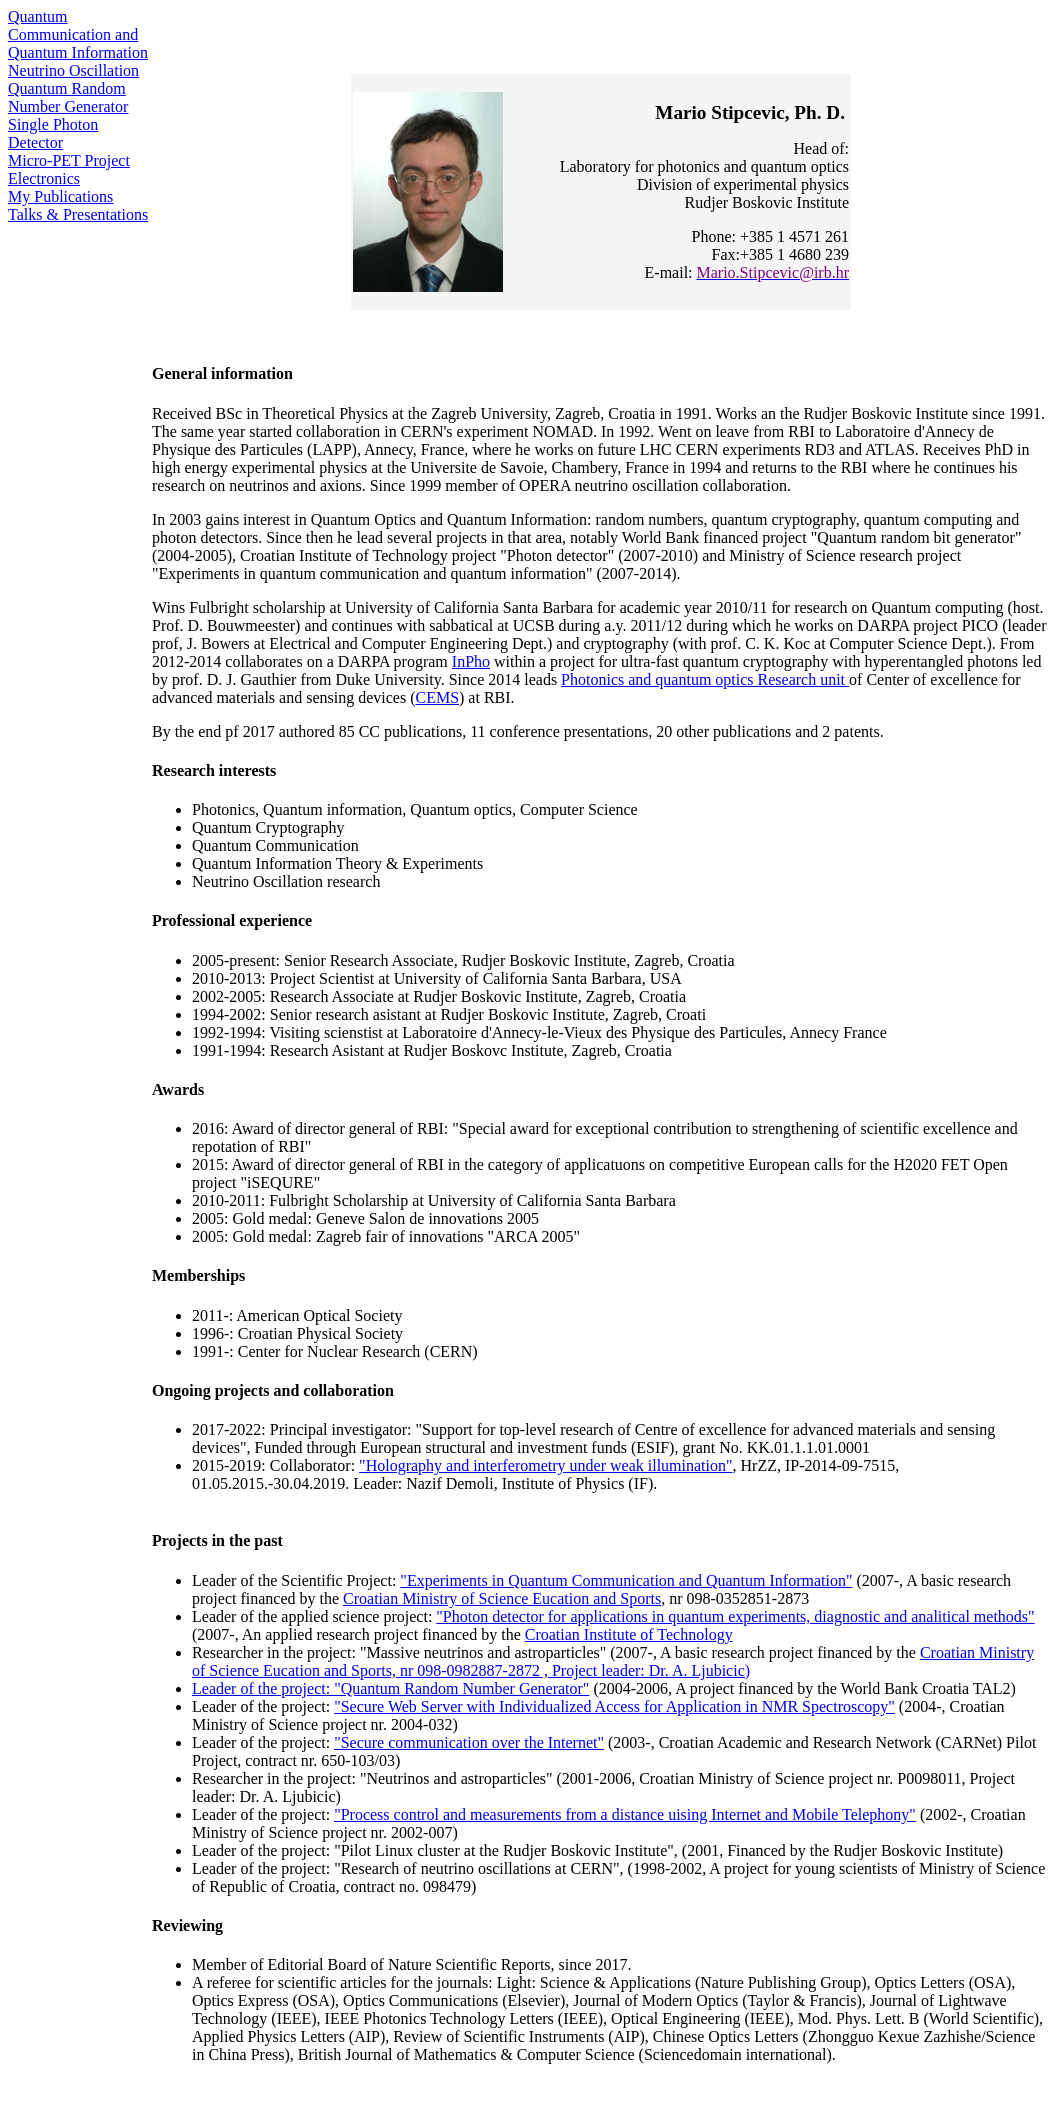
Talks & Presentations (78, 214)
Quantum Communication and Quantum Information (78, 34)
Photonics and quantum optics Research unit (705, 679)
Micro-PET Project (69, 160)
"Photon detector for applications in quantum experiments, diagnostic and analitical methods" (735, 1616)
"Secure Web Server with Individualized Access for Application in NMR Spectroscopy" (614, 1706)
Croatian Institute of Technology (629, 1634)
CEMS (437, 697)
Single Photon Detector (53, 133)
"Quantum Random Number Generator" (461, 1688)
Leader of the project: (263, 1688)
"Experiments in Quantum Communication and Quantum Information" (626, 1580)
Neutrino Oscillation (73, 70)
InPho (471, 661)
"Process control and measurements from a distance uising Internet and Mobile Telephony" (625, 1814)
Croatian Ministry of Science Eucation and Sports (502, 1598)
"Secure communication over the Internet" (469, 1742)
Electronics (44, 178)
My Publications (60, 196)
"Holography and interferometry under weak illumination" (545, 1465)
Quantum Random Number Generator (68, 97)
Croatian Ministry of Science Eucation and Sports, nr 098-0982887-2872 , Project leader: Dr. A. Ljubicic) (613, 1661)
